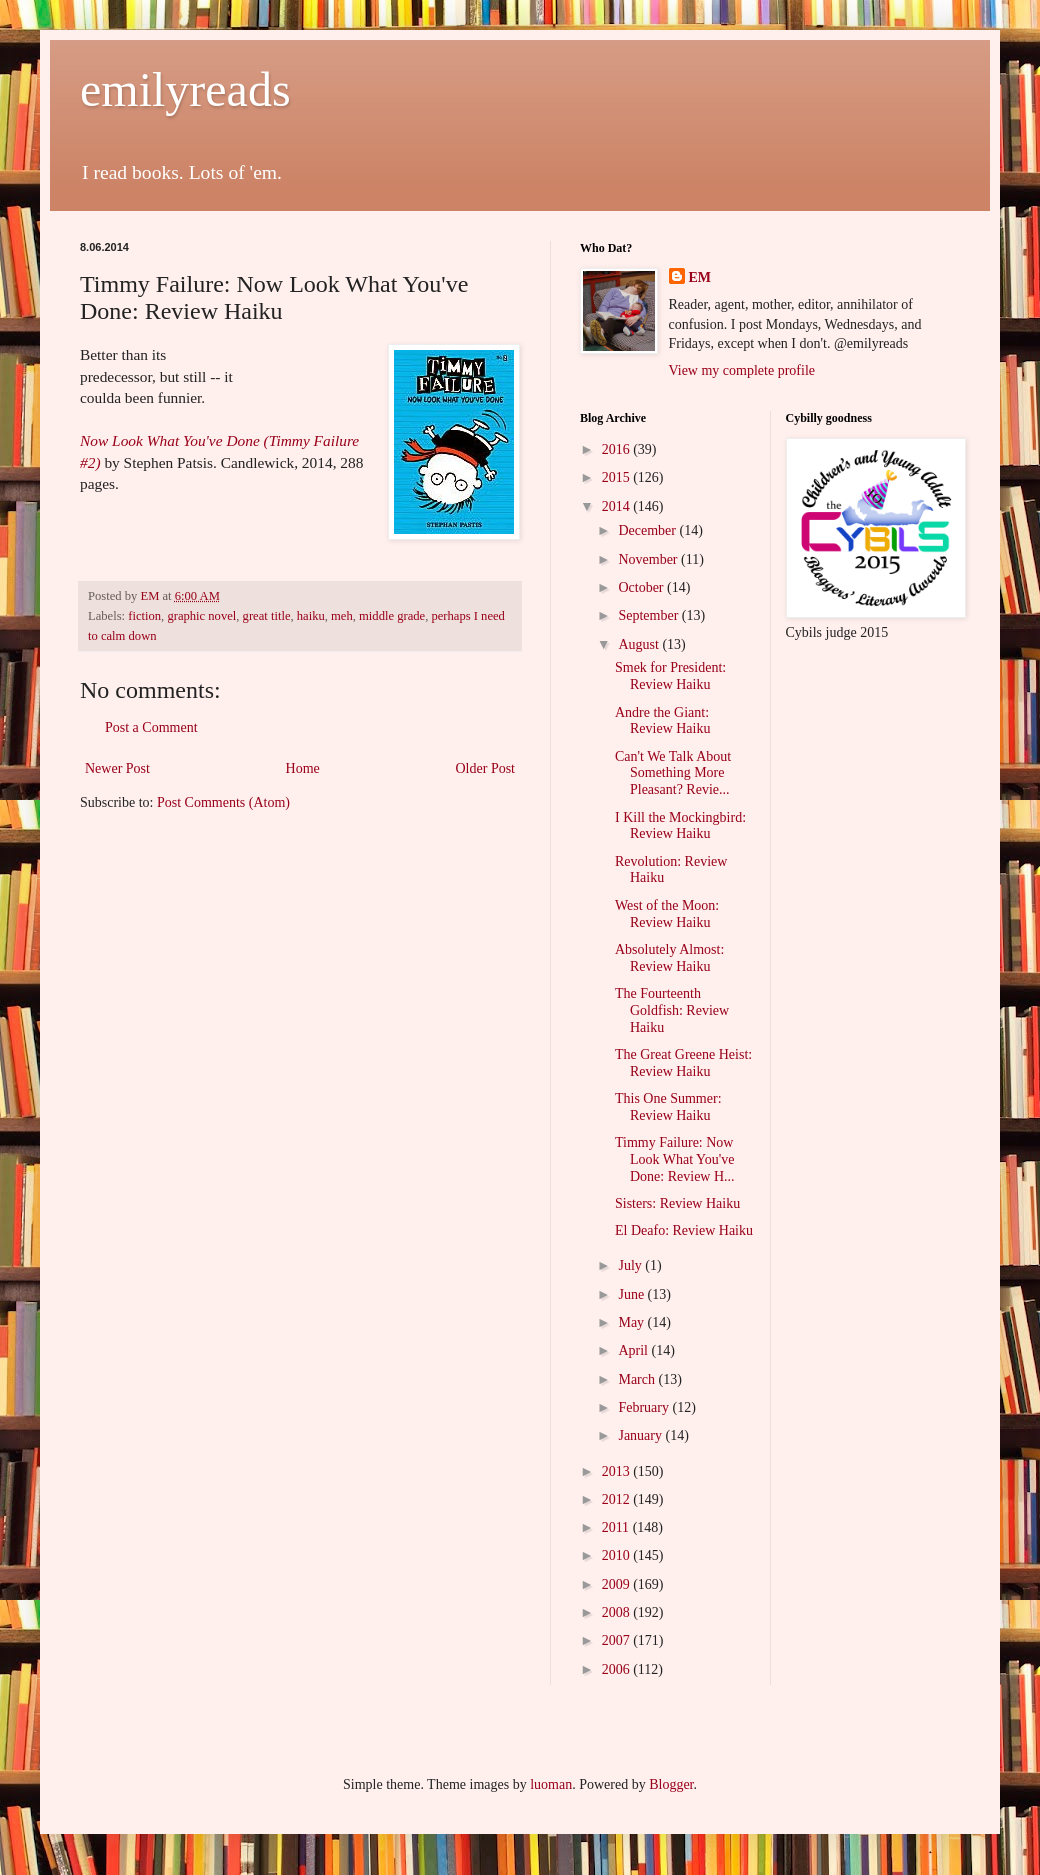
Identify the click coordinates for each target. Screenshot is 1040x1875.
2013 (618, 1471)
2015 (618, 477)
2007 (618, 1640)
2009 (618, 1584)
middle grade (392, 616)
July (631, 1265)
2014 (618, 506)
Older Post (486, 768)
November (649, 559)
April (634, 1350)
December (648, 530)
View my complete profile (742, 370)
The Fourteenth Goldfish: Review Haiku (672, 1010)
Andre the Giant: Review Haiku (662, 721)
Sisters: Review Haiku (677, 1203)
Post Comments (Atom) (223, 802)
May (632, 1322)
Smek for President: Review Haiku (670, 676)
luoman (551, 1784)
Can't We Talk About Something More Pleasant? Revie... (673, 773)
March (638, 1379)
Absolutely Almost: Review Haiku (669, 958)
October (642, 587)
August (640, 644)
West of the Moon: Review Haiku (667, 914)
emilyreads (185, 89)
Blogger (671, 1784)
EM (700, 277)
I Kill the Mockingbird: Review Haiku (680, 826)
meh (342, 616)
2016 (618, 449)
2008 (618, 1612)
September (649, 615)
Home (303, 768)
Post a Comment (151, 727)
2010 (618, 1555)
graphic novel (201, 616)
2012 (618, 1499)
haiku (311, 616)
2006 (618, 1669)
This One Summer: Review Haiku (668, 1107)
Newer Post (117, 768)
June (632, 1294)
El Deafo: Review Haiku (684, 1230)
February (645, 1407)
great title (267, 616)
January (641, 1435)
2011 (617, 1527)
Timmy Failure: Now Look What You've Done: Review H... (675, 1159)
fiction (144, 616)
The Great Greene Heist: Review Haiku (683, 1063)
